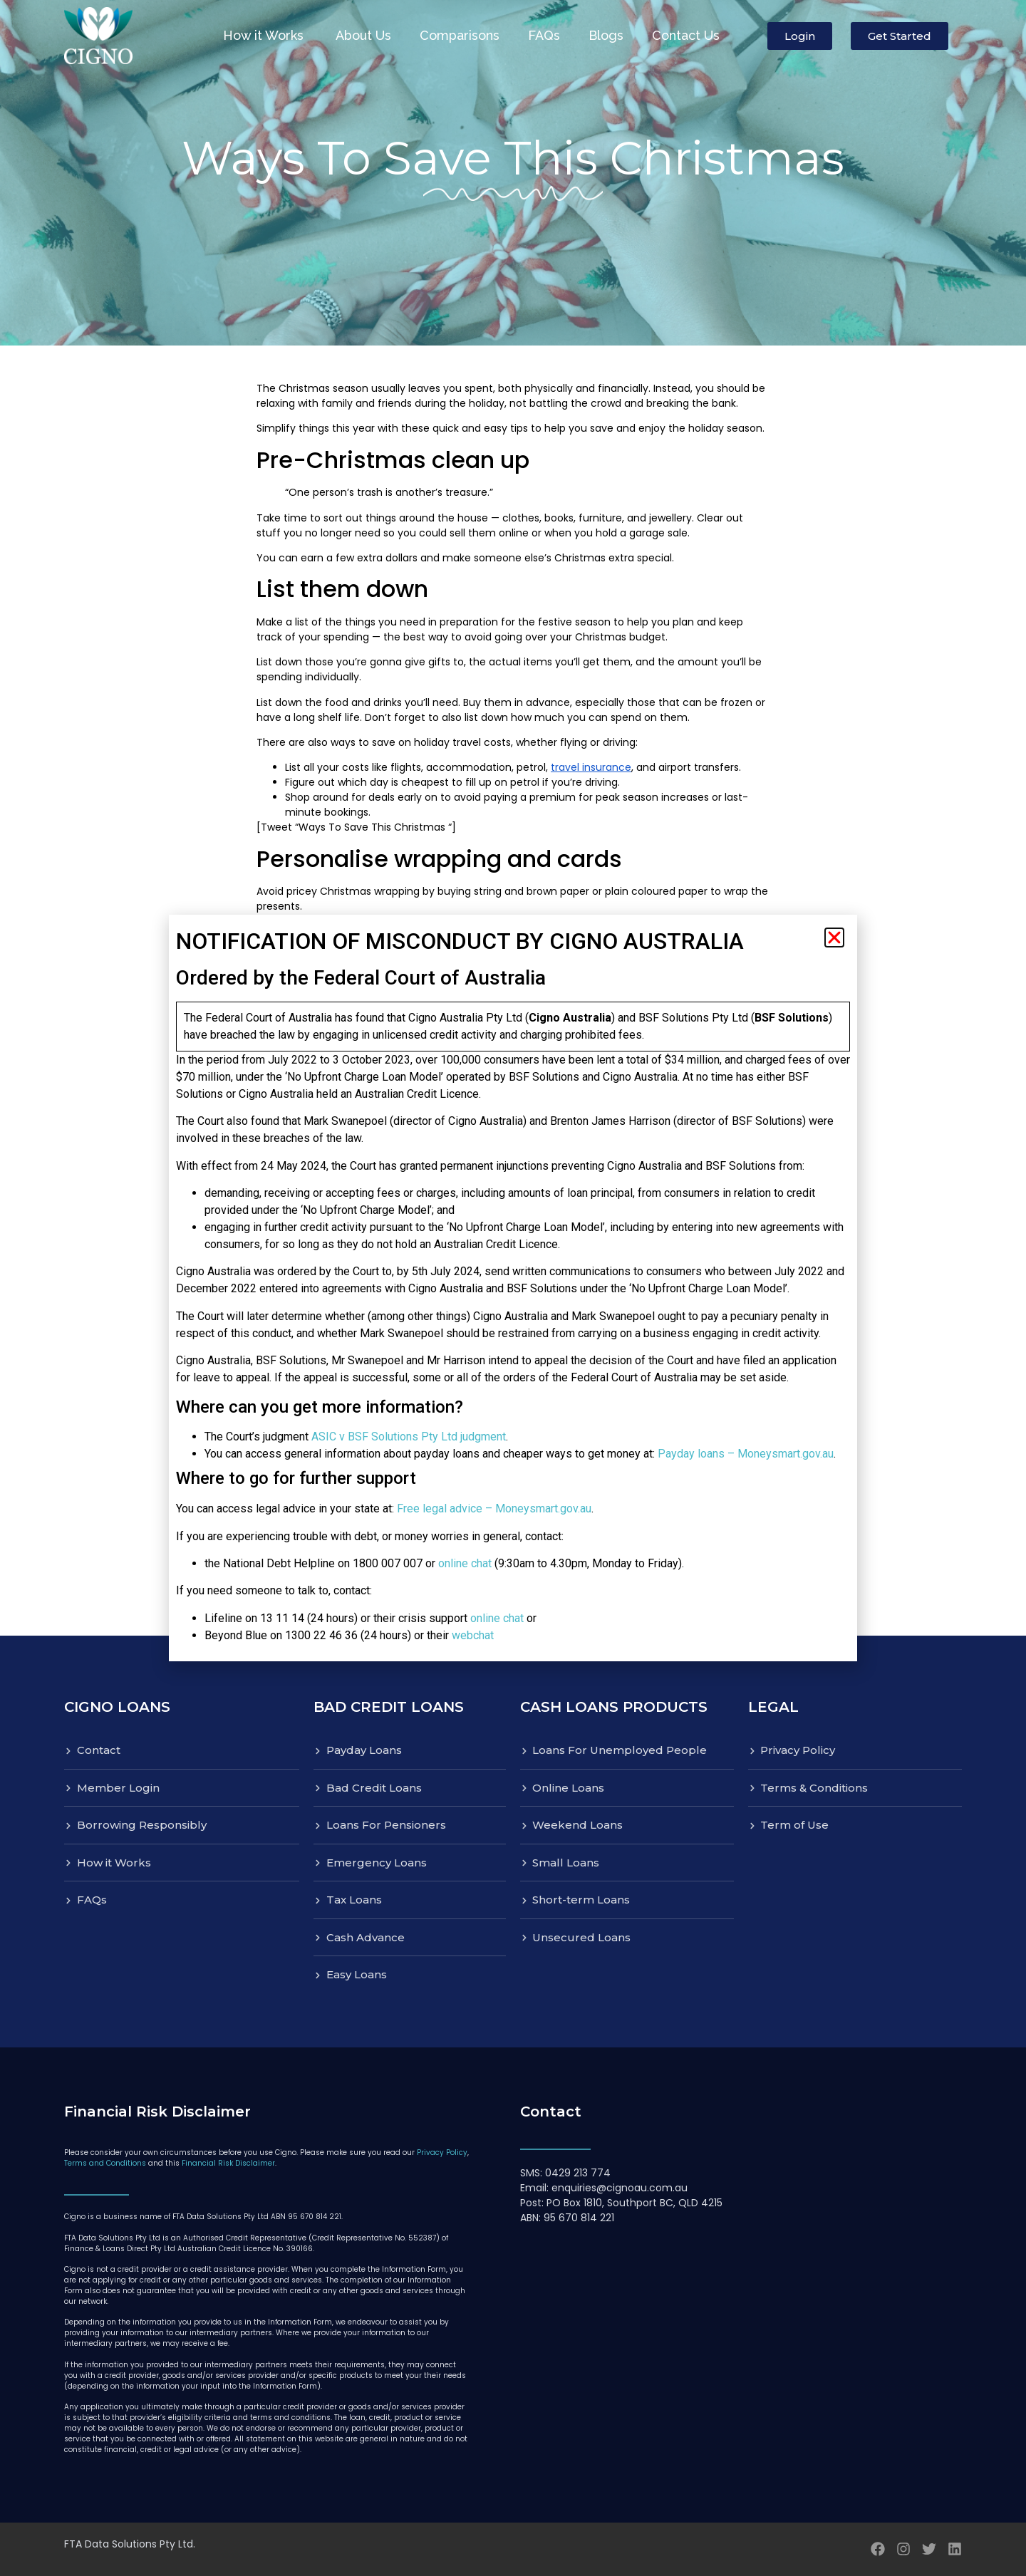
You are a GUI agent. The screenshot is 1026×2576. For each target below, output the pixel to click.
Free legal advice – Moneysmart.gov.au (494, 1508)
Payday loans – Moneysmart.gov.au (746, 1453)
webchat (473, 1635)
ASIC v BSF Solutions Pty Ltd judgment (408, 1436)
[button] (834, 937)
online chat (465, 1563)
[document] (513, 1288)
